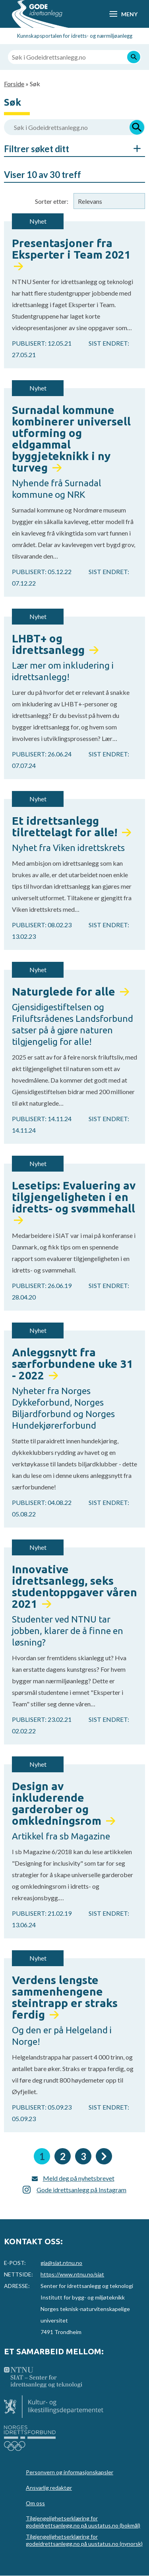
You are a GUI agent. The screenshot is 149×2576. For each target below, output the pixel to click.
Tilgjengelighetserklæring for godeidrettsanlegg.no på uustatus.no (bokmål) (83, 2522)
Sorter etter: (51, 201)
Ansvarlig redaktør (49, 2487)
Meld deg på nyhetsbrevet (78, 2178)
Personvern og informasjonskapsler (69, 2472)
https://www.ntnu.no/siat (72, 2274)
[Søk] (133, 57)
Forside (14, 83)
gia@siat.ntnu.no (61, 2262)
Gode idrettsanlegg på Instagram (81, 2189)
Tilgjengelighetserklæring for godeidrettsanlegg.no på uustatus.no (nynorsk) (84, 2540)
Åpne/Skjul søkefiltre (133, 148)
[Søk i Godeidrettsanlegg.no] (74, 57)
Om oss (35, 2503)
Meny (129, 14)
